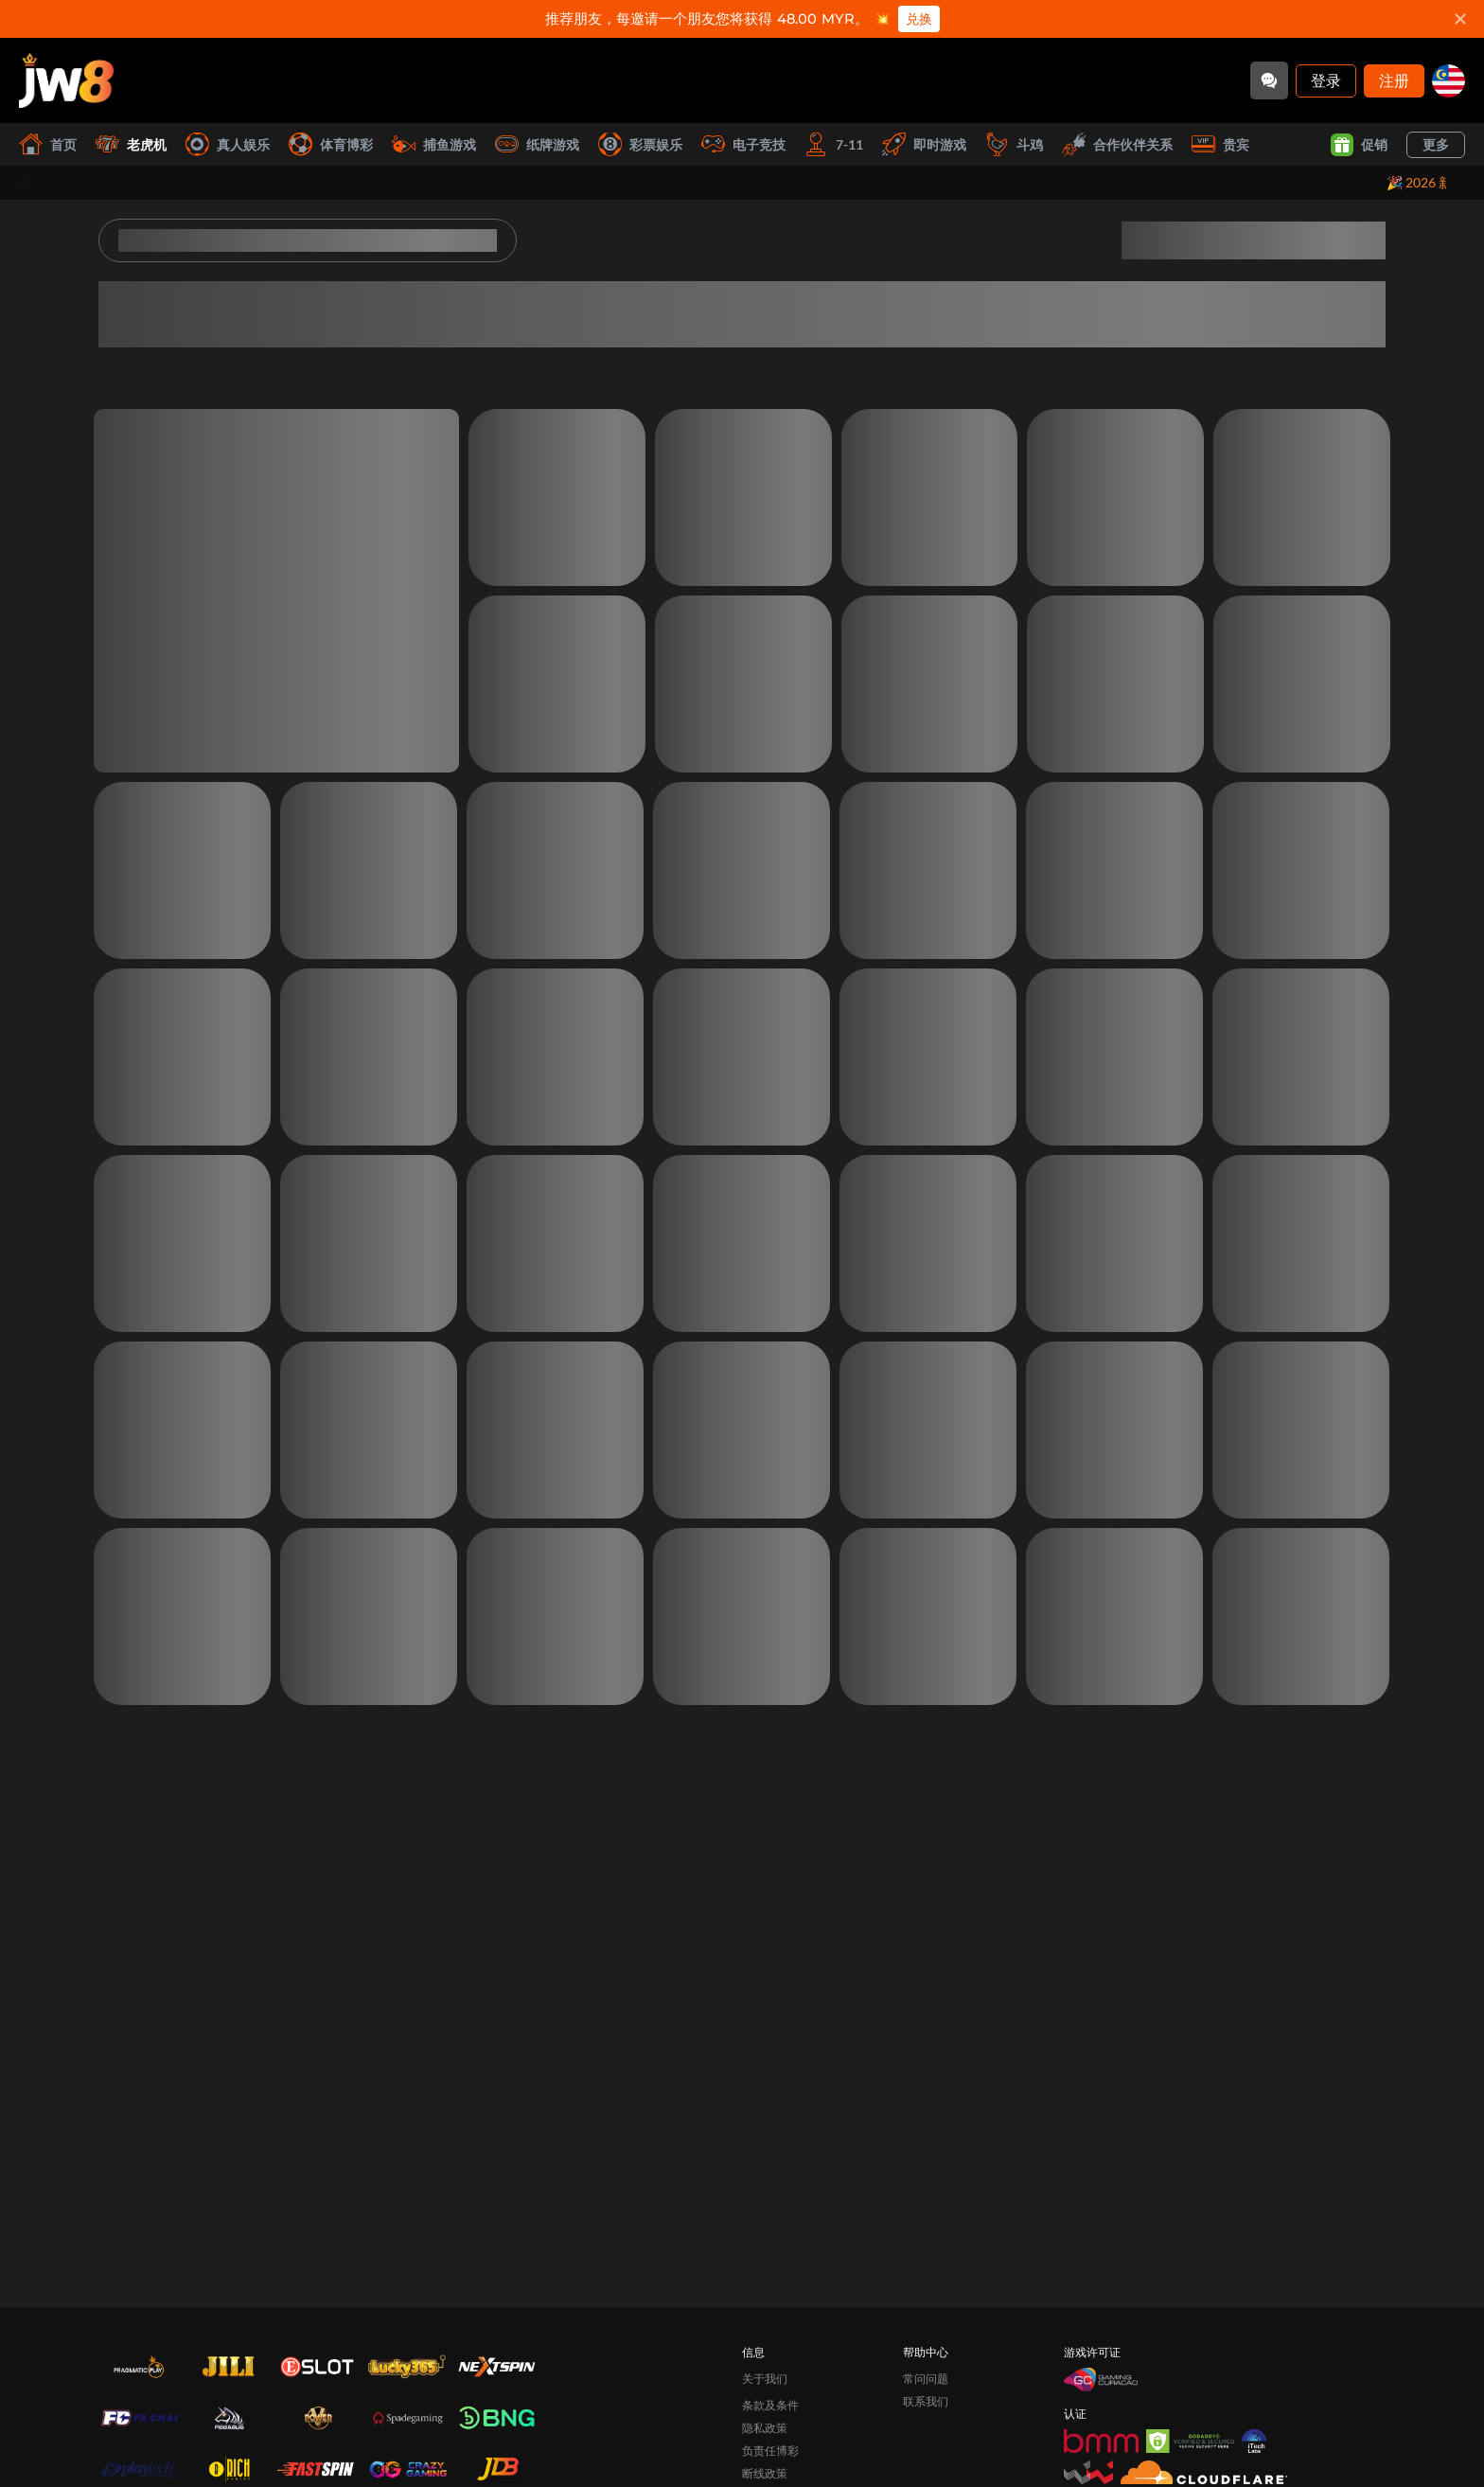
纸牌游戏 (537, 144)
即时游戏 (924, 144)
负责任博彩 (770, 2450)
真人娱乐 (228, 144)
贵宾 (1220, 144)
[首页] (66, 80)
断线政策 (764, 2473)
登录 (1326, 80)
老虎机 (131, 144)
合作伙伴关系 (1117, 144)
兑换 (919, 18)
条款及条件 (770, 2405)
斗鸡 (1014, 144)
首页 (48, 144)
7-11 (833, 144)
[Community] (1269, 80)
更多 (1435, 144)
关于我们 (764, 2379)
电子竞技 (743, 144)
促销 (1359, 144)
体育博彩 (331, 144)
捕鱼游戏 (434, 144)
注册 (1394, 80)
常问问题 (925, 2379)
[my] (1448, 81)
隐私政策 (764, 2428)
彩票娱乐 (640, 144)
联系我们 (925, 2401)
